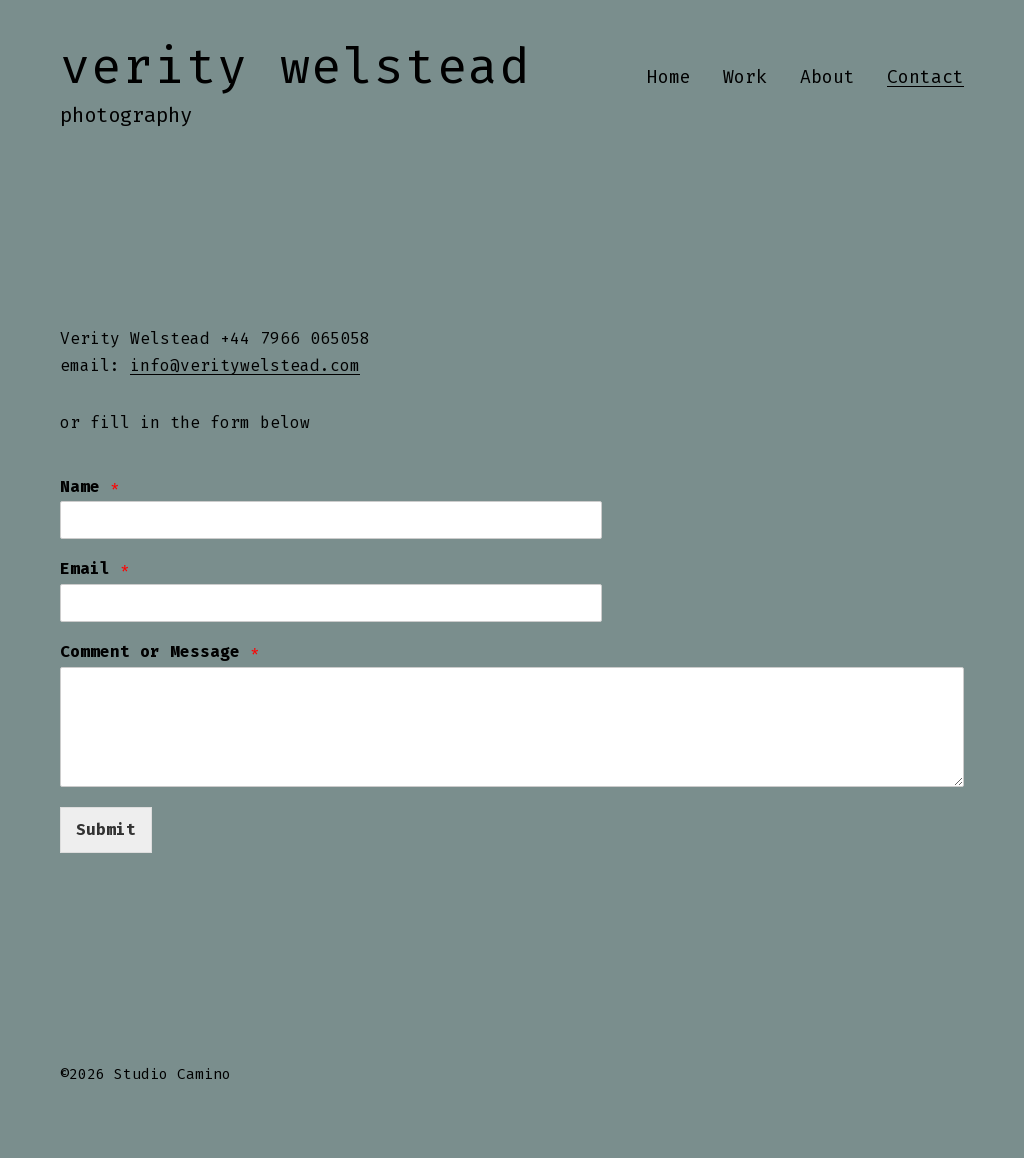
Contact (925, 77)
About (827, 77)
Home (669, 77)
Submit (106, 829)
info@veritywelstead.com (245, 365)
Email (95, 568)
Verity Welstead (295, 66)
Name (90, 486)
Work (745, 77)
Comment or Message (160, 651)
